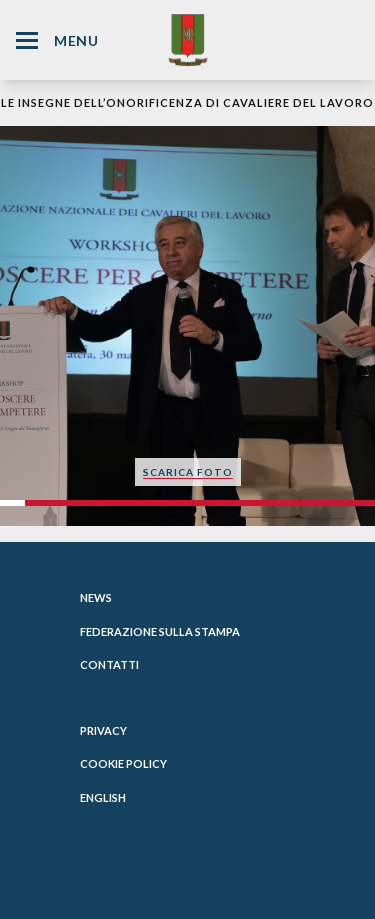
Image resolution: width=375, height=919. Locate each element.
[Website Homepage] (188, 39)
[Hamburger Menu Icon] (27, 40)
